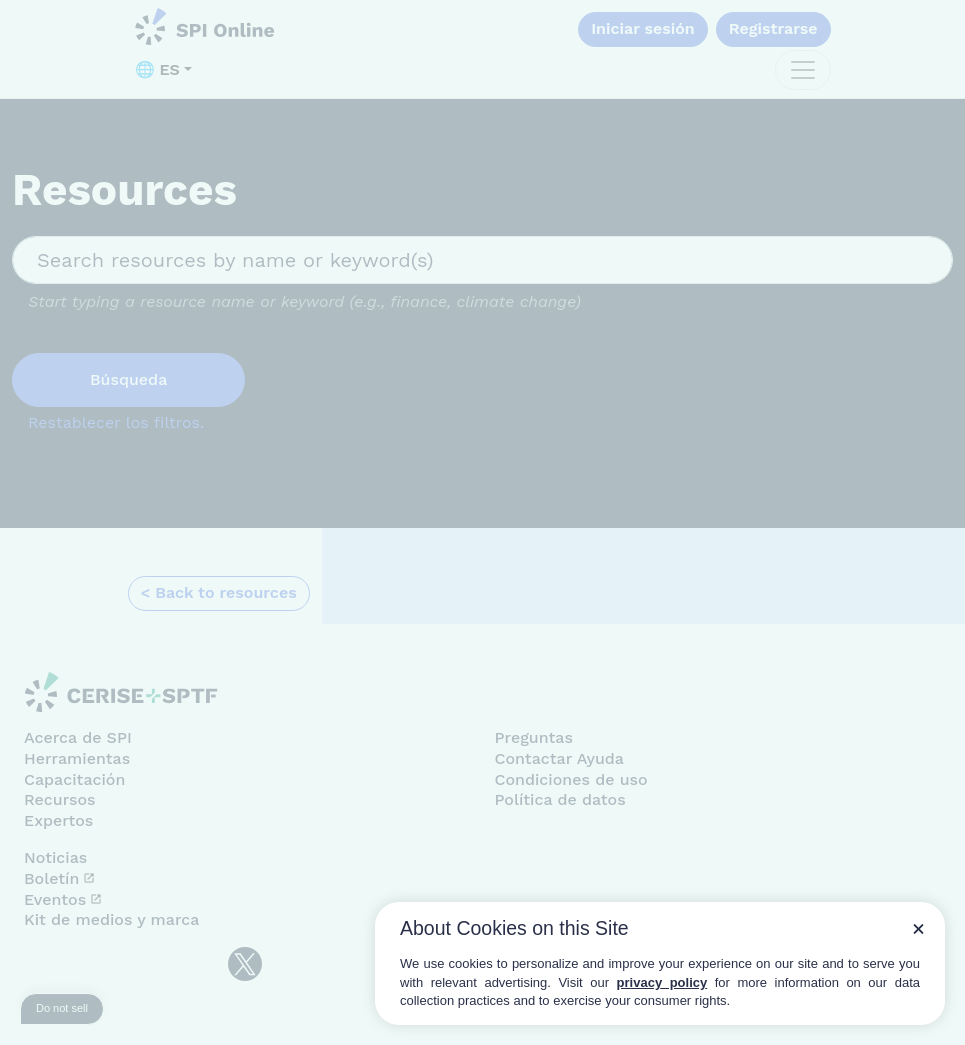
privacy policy (662, 982)
